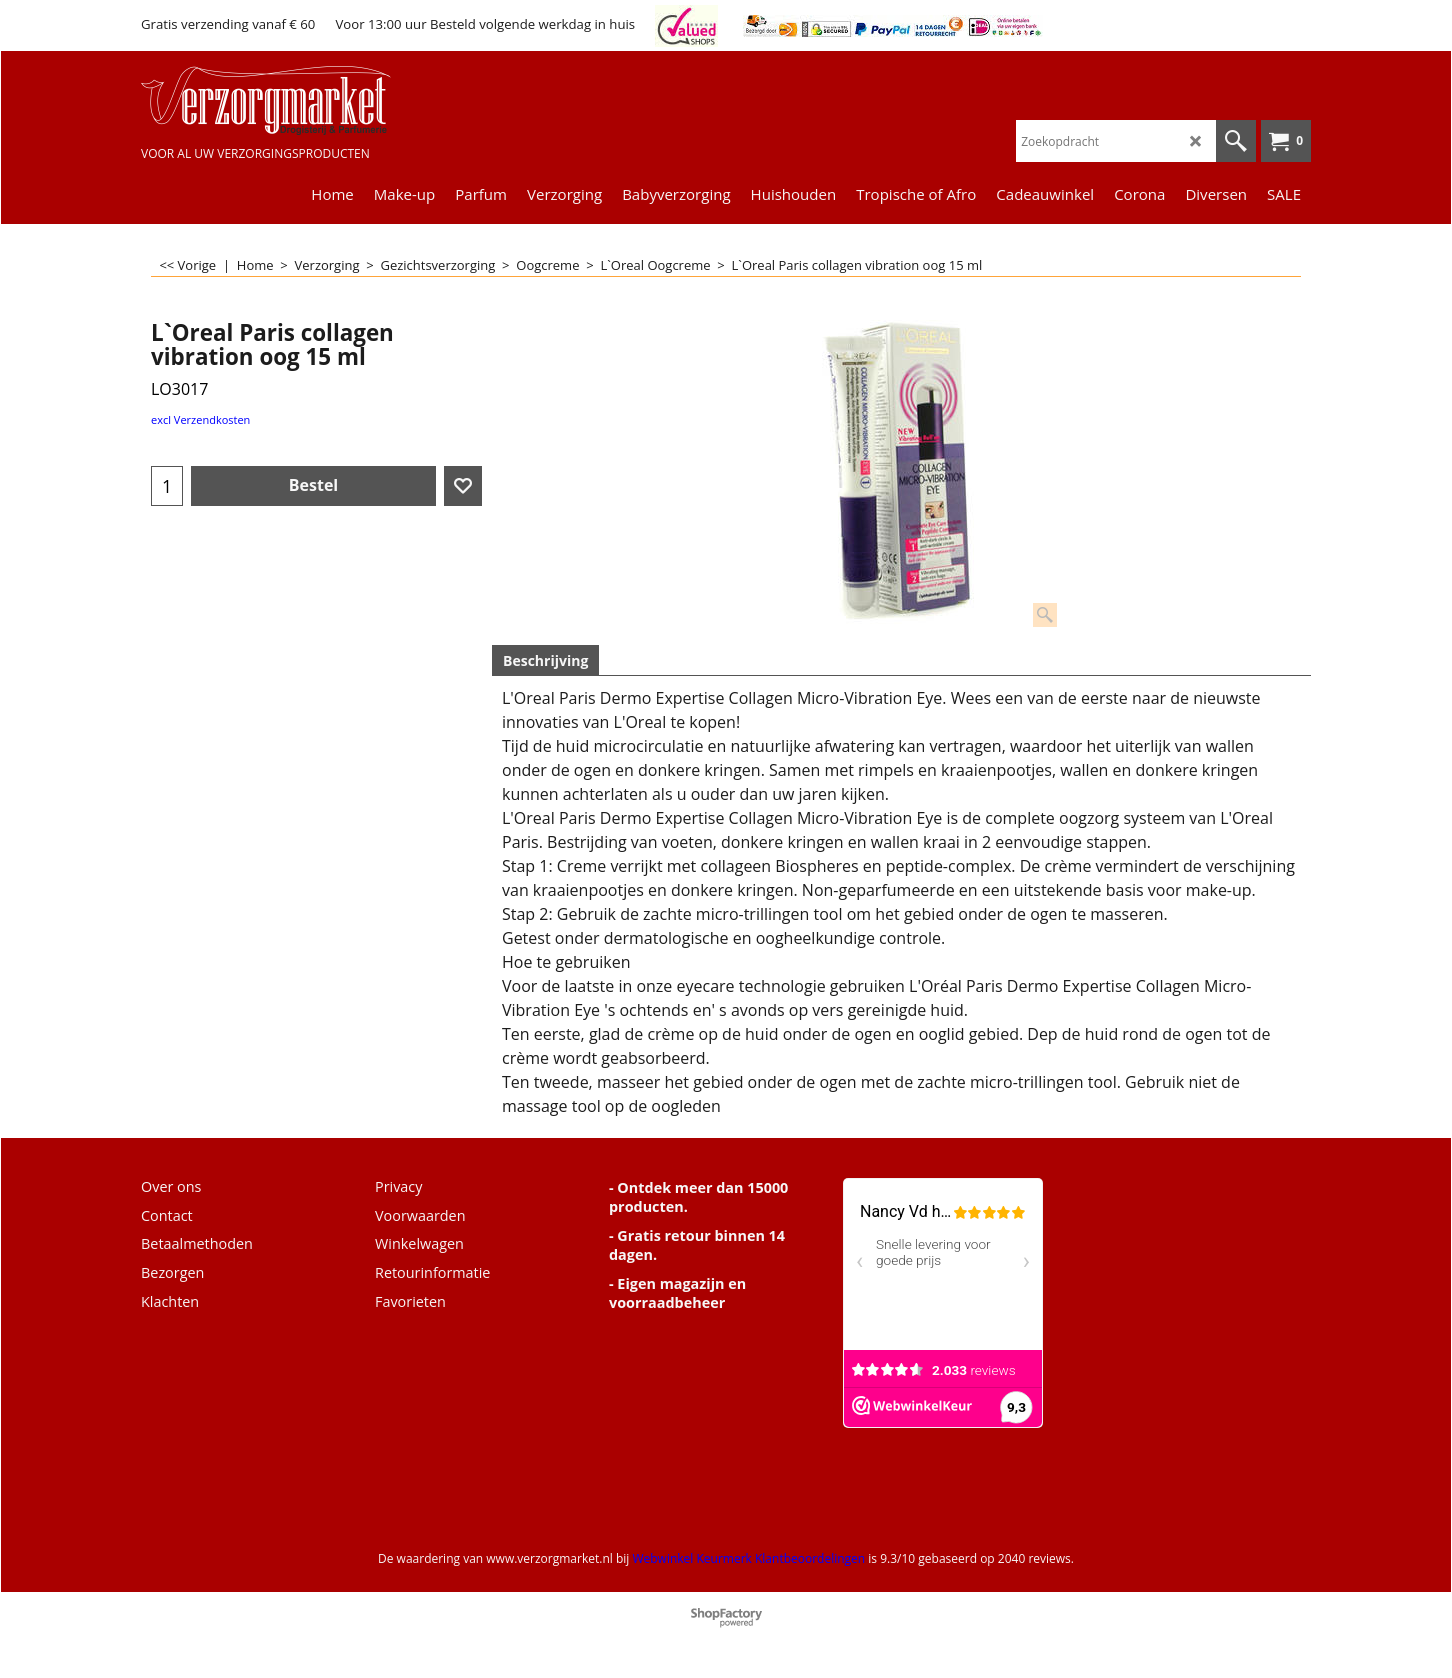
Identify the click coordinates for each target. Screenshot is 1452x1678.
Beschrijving (545, 660)
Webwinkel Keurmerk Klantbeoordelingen (748, 1558)
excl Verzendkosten (200, 419)
